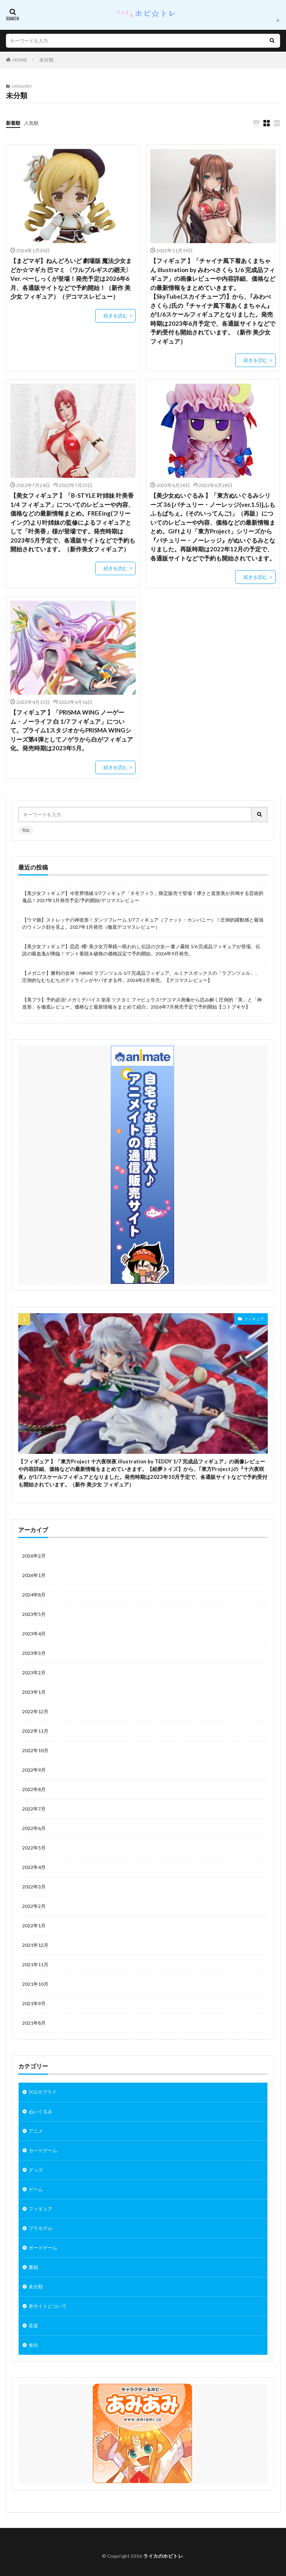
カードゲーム (43, 2150)
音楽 (33, 2326)
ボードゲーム (43, 2248)
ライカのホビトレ (163, 2556)
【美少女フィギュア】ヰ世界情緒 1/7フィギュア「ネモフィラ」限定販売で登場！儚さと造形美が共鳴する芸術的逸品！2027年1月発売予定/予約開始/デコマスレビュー (142, 896)
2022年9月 (34, 1770)
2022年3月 (34, 1887)
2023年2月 (34, 1672)
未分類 (46, 60)
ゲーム (36, 2189)
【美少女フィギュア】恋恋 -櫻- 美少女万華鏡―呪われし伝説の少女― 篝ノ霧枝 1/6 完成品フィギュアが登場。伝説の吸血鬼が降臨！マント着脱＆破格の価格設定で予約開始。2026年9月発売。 (141, 950)
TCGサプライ (43, 2092)
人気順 (31, 123)
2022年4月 (34, 1867)
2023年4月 (34, 1634)
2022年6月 (34, 1828)
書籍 (33, 2267)
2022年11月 (35, 1731)
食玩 (33, 2345)
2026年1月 (34, 1575)
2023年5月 (34, 1614)
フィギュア (254, 1318)
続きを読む (115, 316)
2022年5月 (34, 1848)
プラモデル (40, 2228)
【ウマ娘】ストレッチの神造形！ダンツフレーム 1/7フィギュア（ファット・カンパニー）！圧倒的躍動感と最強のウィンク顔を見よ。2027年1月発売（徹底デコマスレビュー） (142, 923)
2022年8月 (34, 1789)
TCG (25, 830)
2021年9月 (34, 2003)
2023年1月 (34, 1692)
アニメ (36, 2131)
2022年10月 (35, 1750)
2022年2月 (34, 1906)
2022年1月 (34, 1926)
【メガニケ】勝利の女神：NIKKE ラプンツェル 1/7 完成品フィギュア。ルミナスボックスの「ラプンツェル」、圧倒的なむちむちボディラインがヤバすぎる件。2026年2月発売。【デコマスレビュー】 (141, 976)
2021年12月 (35, 1945)
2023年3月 (34, 1653)
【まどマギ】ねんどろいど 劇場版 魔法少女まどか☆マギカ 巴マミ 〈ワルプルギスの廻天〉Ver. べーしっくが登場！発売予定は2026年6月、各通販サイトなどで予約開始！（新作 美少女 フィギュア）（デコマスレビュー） (71, 278)
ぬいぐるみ (40, 2111)
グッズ (36, 2170)
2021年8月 (34, 2023)
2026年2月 (34, 1556)
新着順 (13, 123)
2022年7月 (34, 1809)
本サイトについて (48, 2306)
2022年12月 (35, 1711)
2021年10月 (35, 1984)
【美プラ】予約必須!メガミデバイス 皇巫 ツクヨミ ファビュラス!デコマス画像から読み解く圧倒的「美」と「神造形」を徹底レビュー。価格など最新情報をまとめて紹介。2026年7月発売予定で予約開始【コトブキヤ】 (142, 1003)
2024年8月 (34, 1595)
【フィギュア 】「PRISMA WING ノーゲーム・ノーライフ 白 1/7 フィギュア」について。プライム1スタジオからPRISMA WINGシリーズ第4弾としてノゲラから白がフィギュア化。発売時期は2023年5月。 (71, 730)
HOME (20, 60)
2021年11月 (35, 1964)
